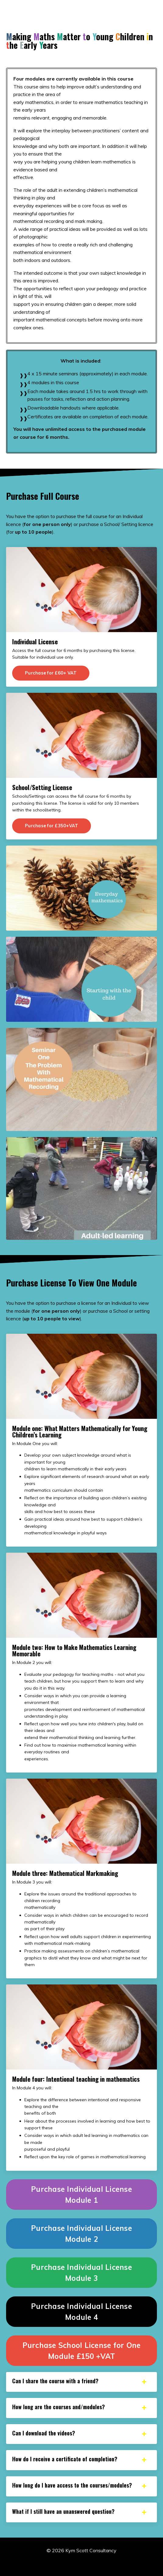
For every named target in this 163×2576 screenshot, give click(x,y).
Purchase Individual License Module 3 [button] (81, 2273)
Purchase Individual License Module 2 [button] (81, 2234)
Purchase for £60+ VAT (51, 673)
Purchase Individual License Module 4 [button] (81, 2312)
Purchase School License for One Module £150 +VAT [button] (82, 2351)
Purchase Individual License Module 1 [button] (81, 2194)
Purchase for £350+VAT (51, 825)
